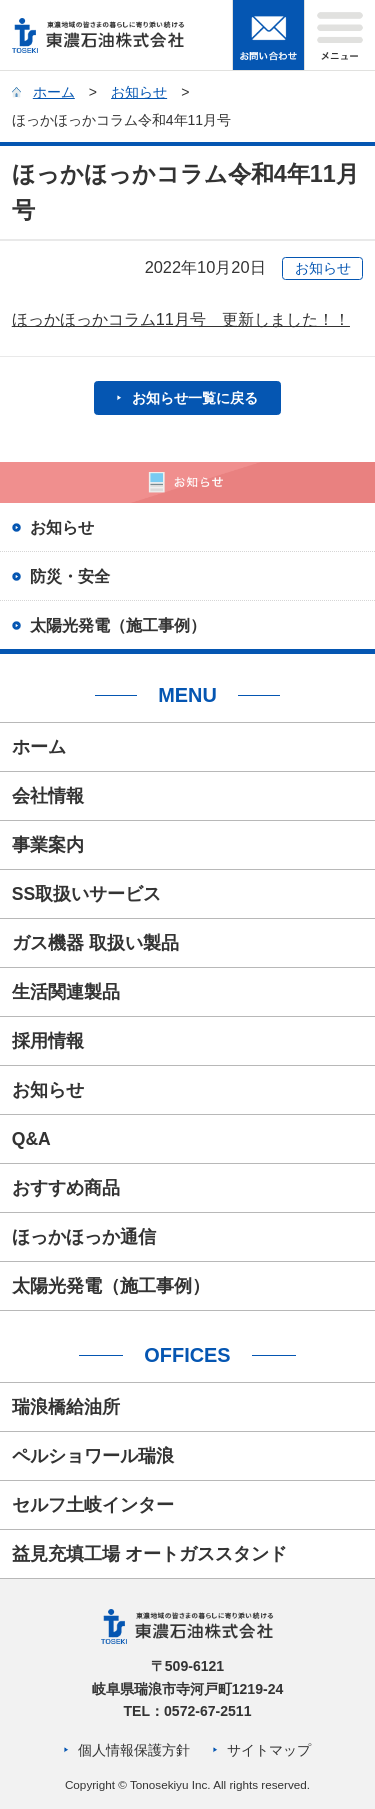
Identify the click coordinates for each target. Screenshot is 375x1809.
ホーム (54, 92)
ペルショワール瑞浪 (93, 1456)
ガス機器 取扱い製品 (95, 943)
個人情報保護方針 (134, 1750)
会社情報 (48, 796)
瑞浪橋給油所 (66, 1407)
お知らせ (139, 92)
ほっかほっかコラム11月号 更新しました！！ (181, 319)
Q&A (31, 1139)
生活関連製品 (66, 992)
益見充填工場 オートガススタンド (149, 1554)
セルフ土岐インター (93, 1505)
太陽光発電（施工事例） (118, 625)
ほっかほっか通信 (84, 1237)
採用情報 (48, 1041)
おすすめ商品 (66, 1188)
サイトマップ (269, 1750)
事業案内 (48, 845)
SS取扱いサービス (86, 894)
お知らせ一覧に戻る (195, 398)
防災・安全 (70, 576)
